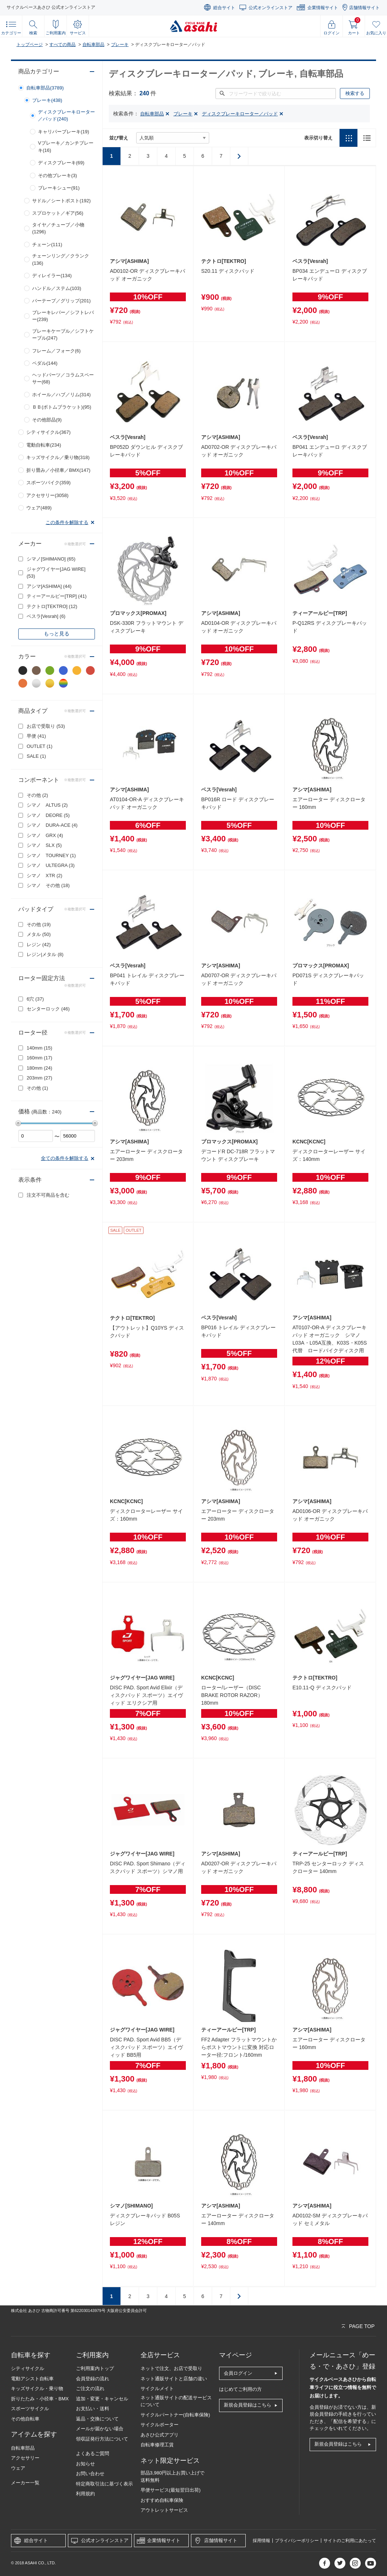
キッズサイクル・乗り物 (37, 2388)
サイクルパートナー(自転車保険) (175, 2415)
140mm (39, 1048)
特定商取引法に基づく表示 (104, 2484)
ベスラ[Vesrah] (46, 616)
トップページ (29, 44)
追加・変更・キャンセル (102, 2398)
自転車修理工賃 (157, 2444)
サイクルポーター (160, 2424)
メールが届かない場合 (99, 2428)
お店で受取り (46, 726)
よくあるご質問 (92, 2453)
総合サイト (224, 7)
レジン (39, 944)
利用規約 (85, 2493)
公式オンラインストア (270, 7)
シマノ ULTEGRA (50, 865)
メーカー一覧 (25, 2482)
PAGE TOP (362, 2326)
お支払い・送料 (92, 2408)
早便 (36, 736)
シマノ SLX (44, 845)
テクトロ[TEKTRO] (52, 606)
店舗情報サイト (364, 7)
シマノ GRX (45, 835)
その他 (37, 795)
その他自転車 (25, 2419)
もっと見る (56, 634)
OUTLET (40, 746)
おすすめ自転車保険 (162, 2500)
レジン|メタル (45, 954)
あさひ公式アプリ (160, 2435)
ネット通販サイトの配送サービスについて (176, 2401)
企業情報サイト (322, 7)
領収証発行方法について (102, 2439)
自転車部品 (93, 44)
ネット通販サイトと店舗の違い (174, 2378)
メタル (39, 934)
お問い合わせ (90, 2473)
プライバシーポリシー (297, 2540)
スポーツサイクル (30, 2408)
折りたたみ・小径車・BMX (40, 2398)
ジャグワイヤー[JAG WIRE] (56, 572)
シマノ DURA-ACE (52, 825)
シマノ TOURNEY (51, 855)
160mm (39, 1057)
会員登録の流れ (92, 2378)
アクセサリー (25, 2458)
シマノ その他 (48, 885)
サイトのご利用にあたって (349, 2540)
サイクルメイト (157, 2388)
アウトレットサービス (164, 2510)
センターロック (48, 1009)
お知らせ (85, 2463)
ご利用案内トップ (95, 2368)
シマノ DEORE (48, 815)
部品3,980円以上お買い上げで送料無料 (173, 2476)
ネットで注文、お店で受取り (171, 2368)
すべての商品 (62, 44)
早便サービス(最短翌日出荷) (171, 2490)
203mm (39, 1078)
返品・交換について (97, 2419)
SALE (36, 756)
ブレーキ (120, 44)
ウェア (18, 2468)
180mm (39, 1068)
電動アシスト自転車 (32, 2378)
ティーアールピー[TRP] (57, 596)
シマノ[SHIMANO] (51, 559)
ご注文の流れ (90, 2388)
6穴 (35, 999)
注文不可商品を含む (48, 1195)
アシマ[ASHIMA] (49, 586)
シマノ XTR (44, 875)
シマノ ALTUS (47, 805)
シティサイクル (27, 2368)
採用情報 (261, 2540)
